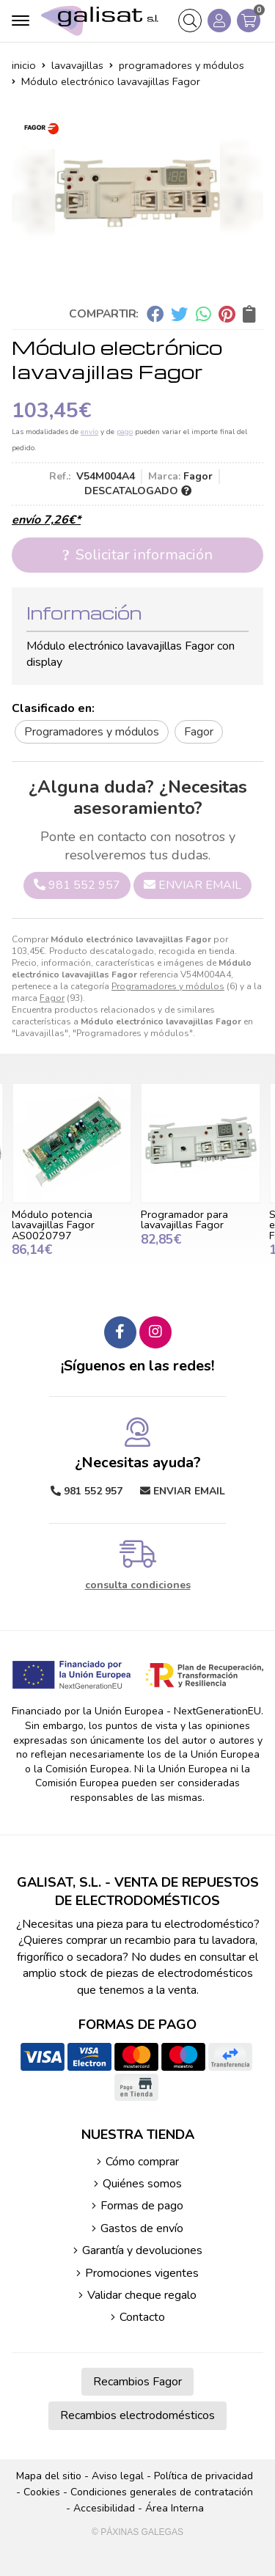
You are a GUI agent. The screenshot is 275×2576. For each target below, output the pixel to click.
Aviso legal (118, 2476)
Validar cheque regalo (142, 2295)
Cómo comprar (142, 2162)
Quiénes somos (142, 2184)
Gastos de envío (141, 2228)
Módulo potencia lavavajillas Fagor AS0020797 (53, 1225)
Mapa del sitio (48, 2476)
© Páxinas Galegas (137, 2532)
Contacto (142, 2317)
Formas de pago (141, 2206)
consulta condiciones (138, 1585)
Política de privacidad (203, 2476)
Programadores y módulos (167, 986)
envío (89, 432)
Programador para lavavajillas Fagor (184, 1219)
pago (125, 432)
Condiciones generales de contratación (161, 2492)
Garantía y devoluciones (142, 2250)
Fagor (52, 998)
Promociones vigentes (142, 2273)
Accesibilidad (104, 2508)
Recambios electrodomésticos (137, 2415)
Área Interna (174, 2508)
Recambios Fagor (137, 2382)
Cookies (41, 2492)
